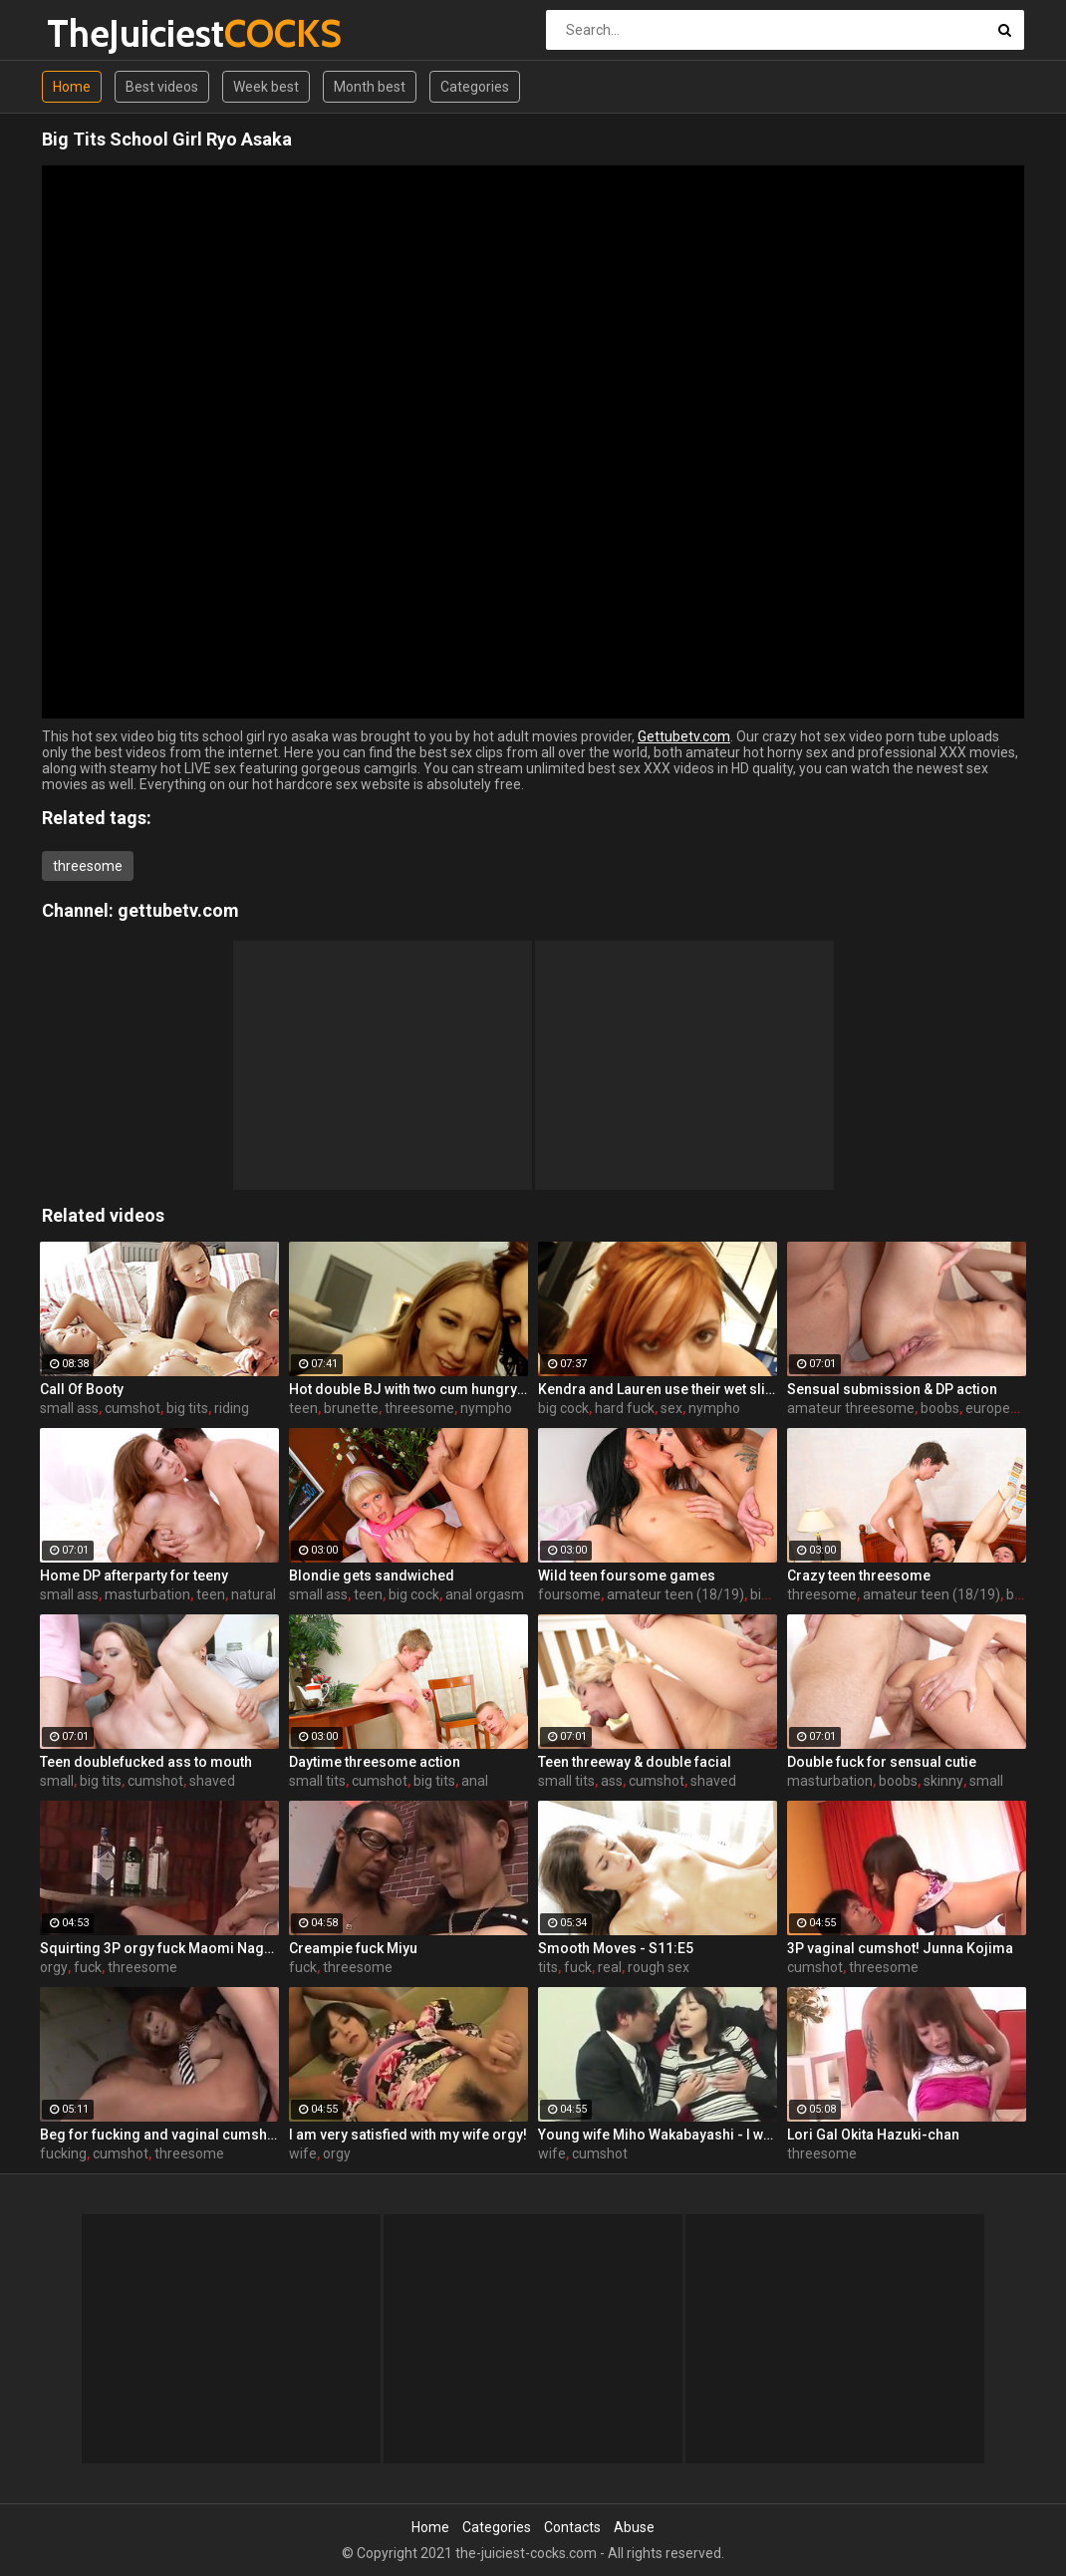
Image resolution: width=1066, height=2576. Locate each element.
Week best (266, 87)
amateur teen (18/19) (675, 1594)
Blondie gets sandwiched (371, 1575)
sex (671, 1408)
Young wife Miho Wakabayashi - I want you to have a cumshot (657, 2135)
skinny (943, 1781)
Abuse (634, 2527)
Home (72, 87)
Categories (474, 87)
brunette (351, 1408)
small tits (317, 1781)
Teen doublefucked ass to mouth (146, 1762)
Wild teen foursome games (626, 1575)
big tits (187, 1408)
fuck (88, 1967)
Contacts (572, 2527)
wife (303, 2153)
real (610, 1967)
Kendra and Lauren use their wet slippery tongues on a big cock (657, 1389)
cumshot (132, 1408)
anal (474, 1781)
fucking (63, 2153)
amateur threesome (851, 1408)
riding (231, 1408)
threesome (88, 866)
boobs (940, 1408)
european (995, 1408)
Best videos (162, 87)
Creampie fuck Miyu (353, 1948)
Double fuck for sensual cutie (881, 1762)
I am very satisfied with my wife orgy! (408, 2135)
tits (548, 1967)
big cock (563, 1408)
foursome (569, 1594)
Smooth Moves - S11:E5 (615, 1948)
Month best (369, 87)
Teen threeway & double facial (634, 1762)
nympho (486, 1408)
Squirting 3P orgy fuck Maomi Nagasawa (159, 1948)
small (57, 1781)
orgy (54, 1967)
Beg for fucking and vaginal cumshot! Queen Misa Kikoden (159, 2135)
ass (612, 1781)
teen (303, 1408)
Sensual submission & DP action (892, 1389)
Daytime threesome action (374, 1762)
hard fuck (625, 1408)
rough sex (658, 1967)
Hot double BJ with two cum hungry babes (408, 1389)
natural (253, 1594)
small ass (69, 1408)
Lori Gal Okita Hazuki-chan (873, 2135)
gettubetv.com (178, 910)
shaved (212, 1781)
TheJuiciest (99, 33)
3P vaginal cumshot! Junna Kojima (900, 1948)
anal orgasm (484, 1594)
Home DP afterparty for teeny (134, 1575)
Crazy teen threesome (859, 1575)
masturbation (147, 1594)
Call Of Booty (82, 1389)
